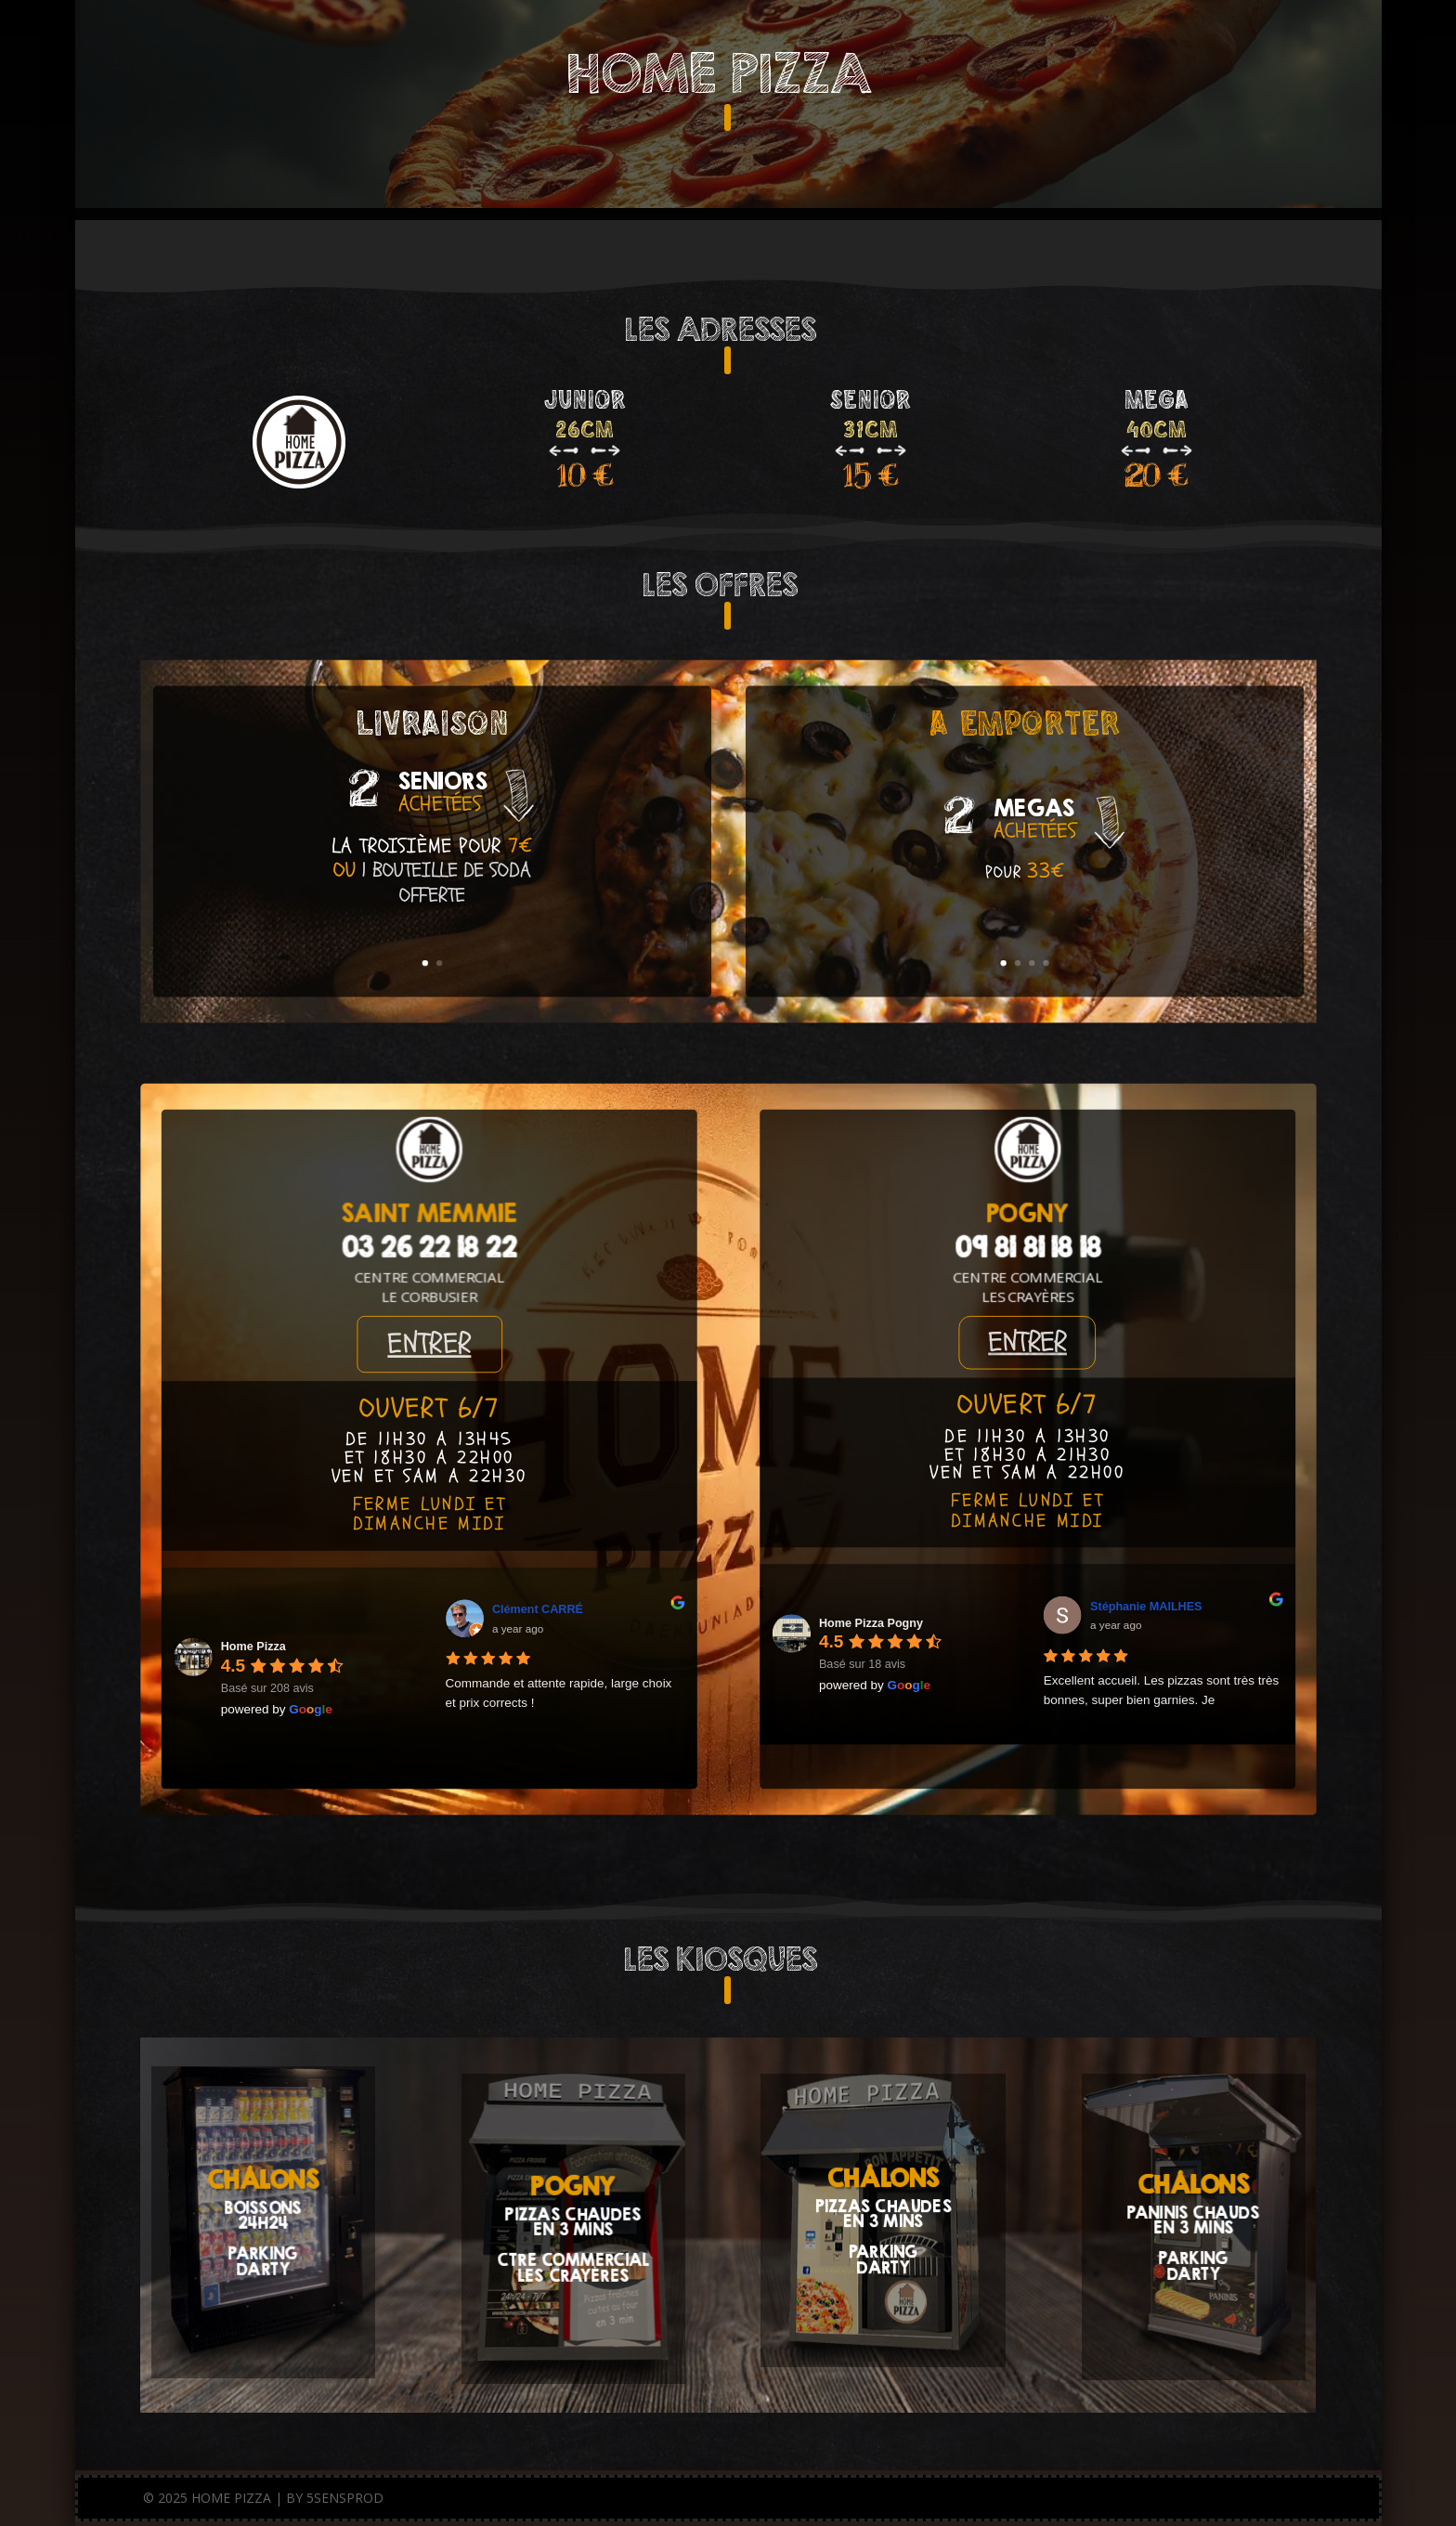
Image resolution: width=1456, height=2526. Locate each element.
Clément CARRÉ (536, 1608)
